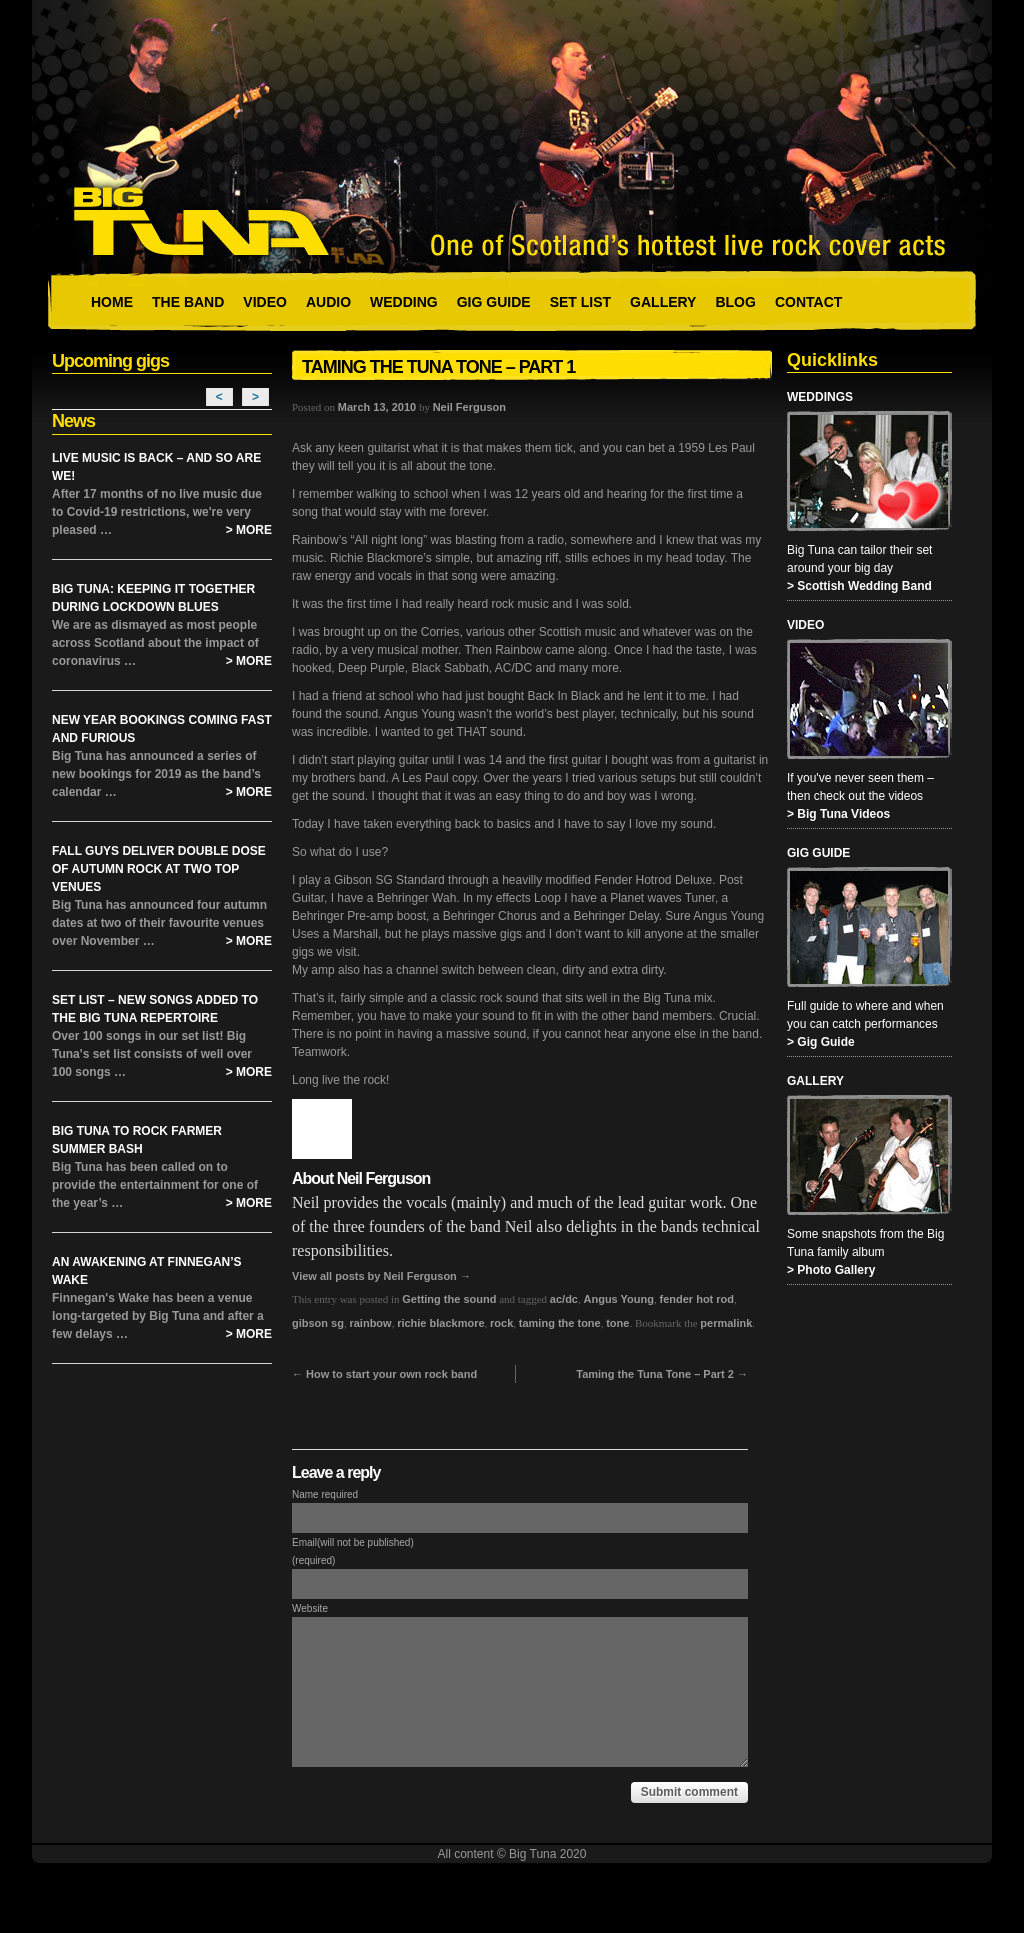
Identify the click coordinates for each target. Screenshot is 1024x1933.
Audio (328, 302)
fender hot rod (696, 1299)
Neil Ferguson (469, 407)
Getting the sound (449, 1299)
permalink (726, 1323)
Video (265, 302)
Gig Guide (494, 302)
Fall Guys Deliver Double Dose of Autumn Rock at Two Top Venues (159, 869)
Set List (580, 302)
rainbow (370, 1323)
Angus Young (619, 1299)
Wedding (404, 302)
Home (112, 302)
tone (617, 1323)
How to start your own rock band (384, 1374)
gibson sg (318, 1323)
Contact (808, 302)
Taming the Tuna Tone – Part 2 (662, 1374)
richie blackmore (440, 1323)
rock (501, 1323)
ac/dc (564, 1299)
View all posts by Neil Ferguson (381, 1276)
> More (249, 530)
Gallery (663, 302)
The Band (188, 302)
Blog (735, 302)
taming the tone (560, 1323)
